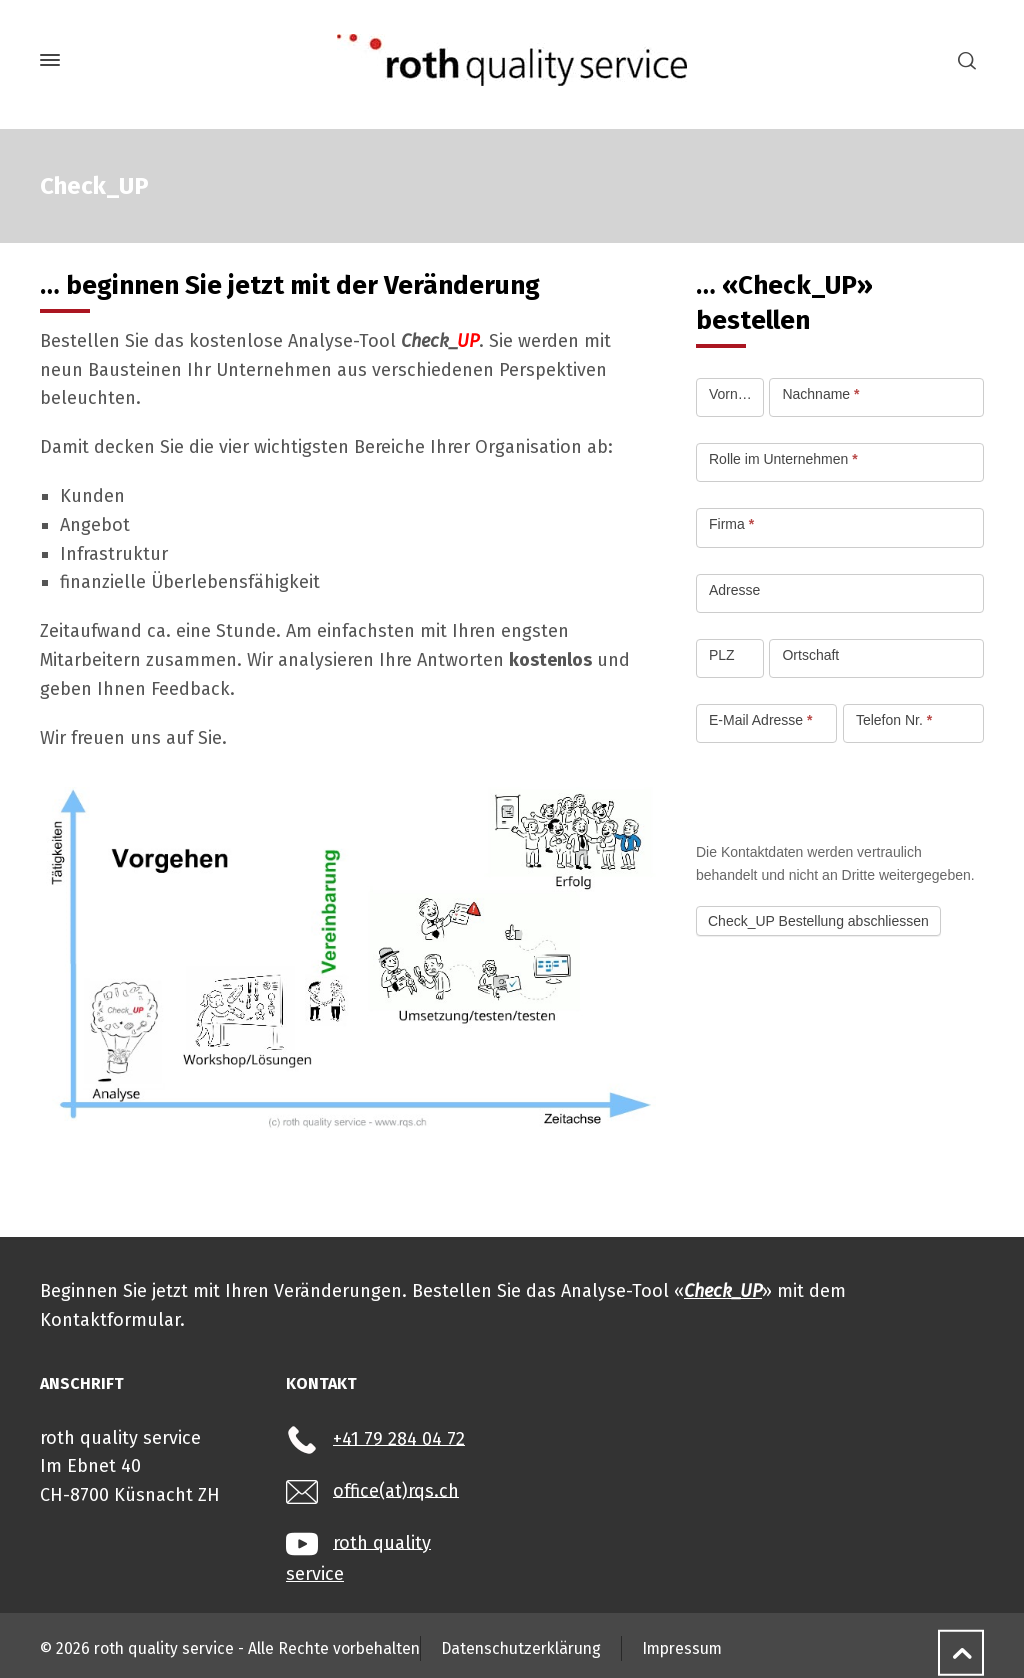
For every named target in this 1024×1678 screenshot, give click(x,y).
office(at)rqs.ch (396, 1490)
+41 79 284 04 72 (399, 1438)
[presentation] (848, 792)
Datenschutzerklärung (521, 1648)
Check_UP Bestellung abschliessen (818, 921)
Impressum (682, 1648)
